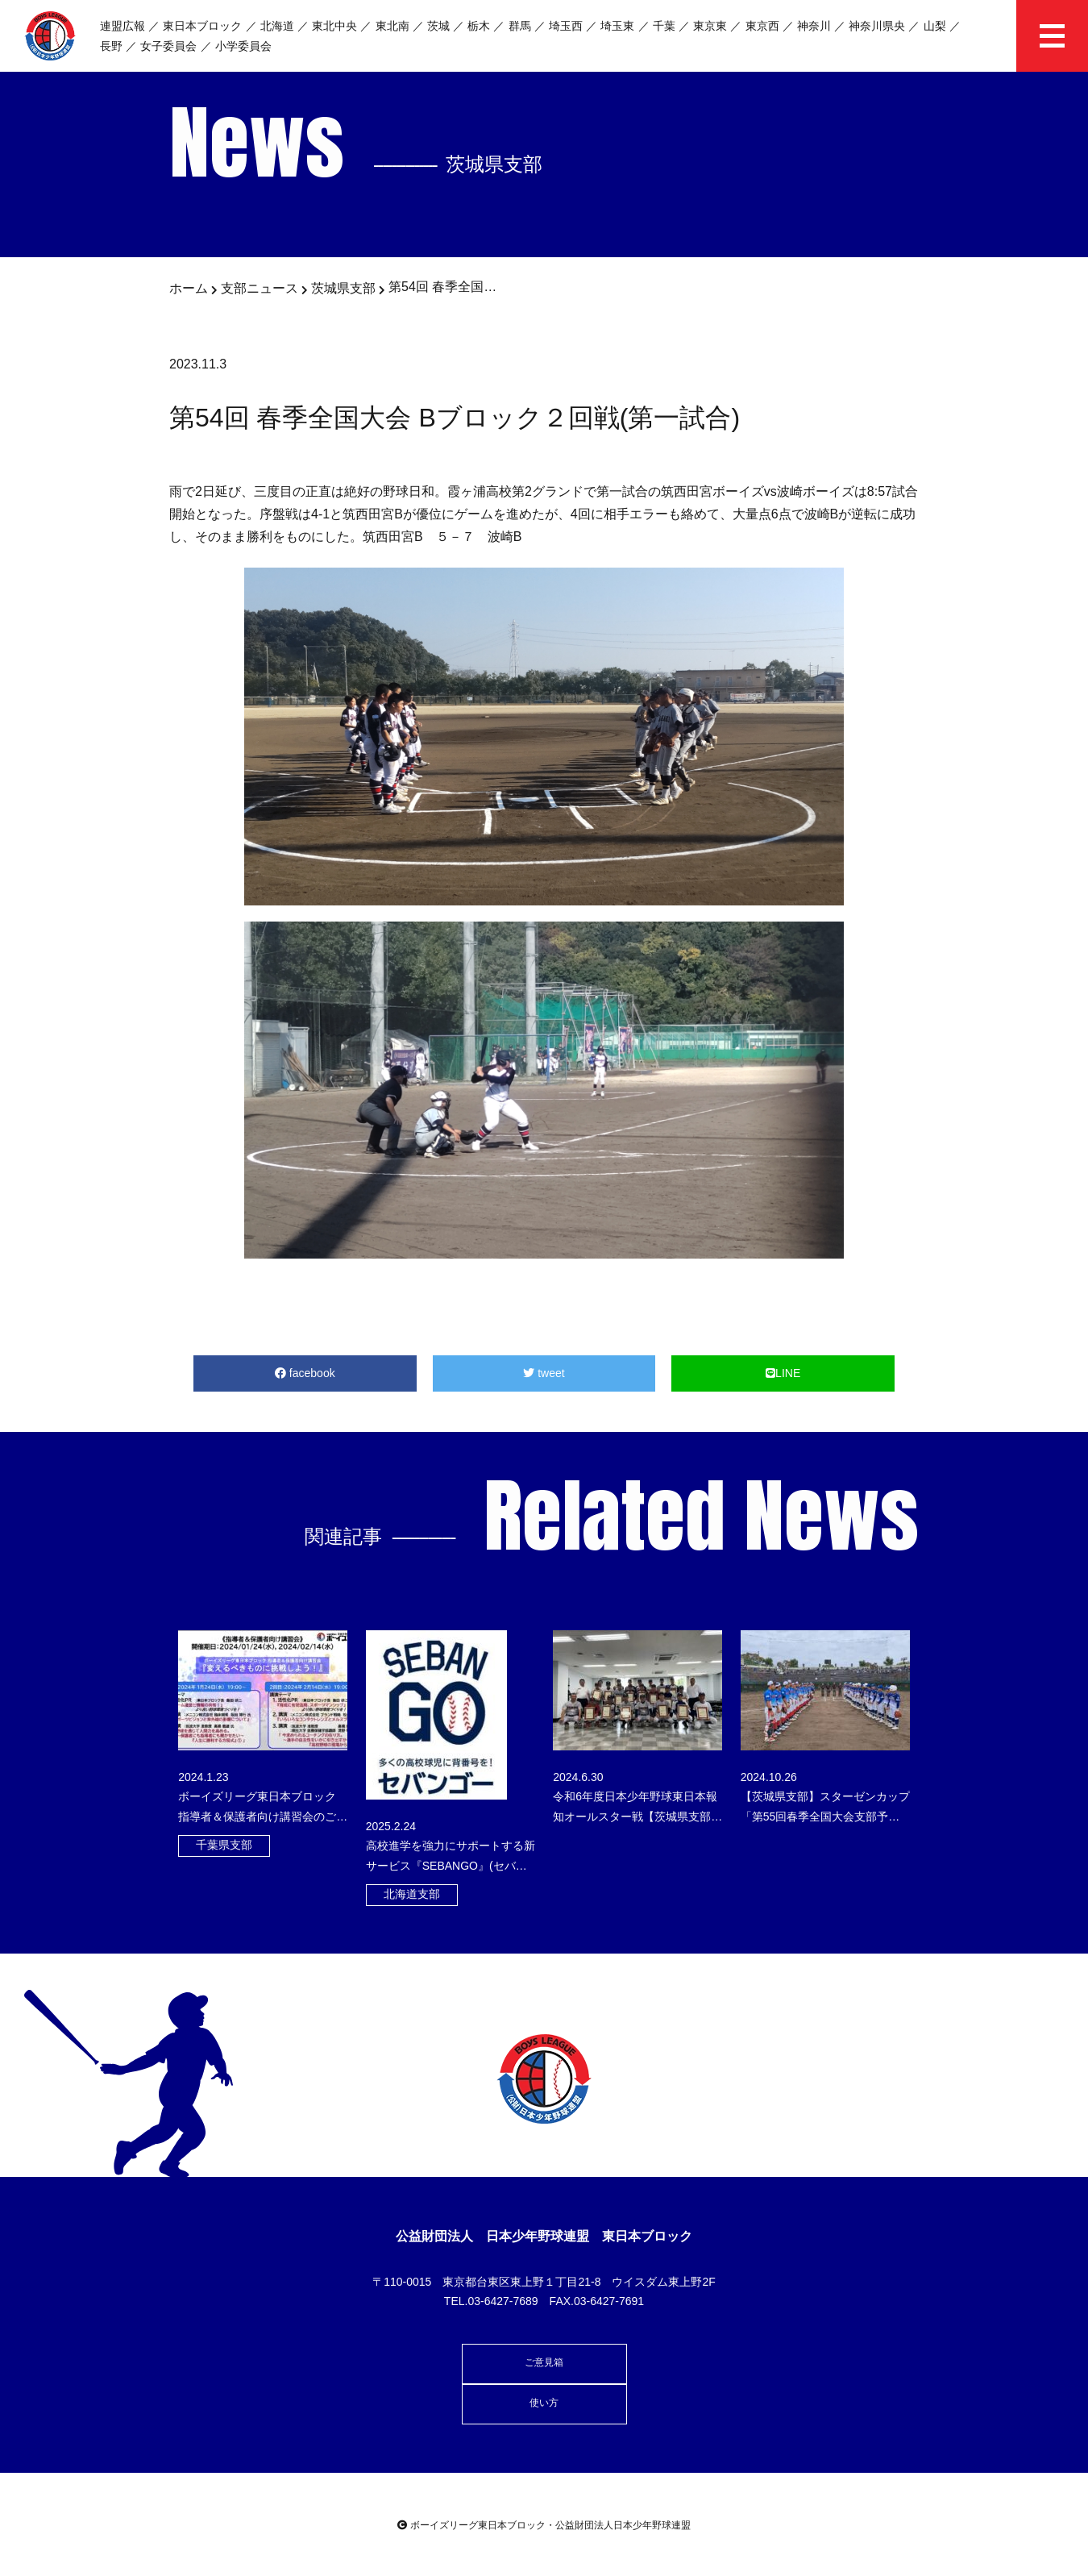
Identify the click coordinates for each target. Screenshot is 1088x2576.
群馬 (520, 25)
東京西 (762, 25)
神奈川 (814, 25)
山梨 (935, 25)
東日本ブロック (202, 25)
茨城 (438, 25)
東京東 (710, 25)
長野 (111, 46)
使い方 (544, 2402)
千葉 (664, 25)
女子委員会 (168, 46)
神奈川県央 (877, 25)
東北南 (392, 25)
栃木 (478, 25)
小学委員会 (243, 46)
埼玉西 (566, 25)
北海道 (277, 25)
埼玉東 (617, 25)
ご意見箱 (544, 2362)
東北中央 (334, 25)
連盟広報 (122, 25)
